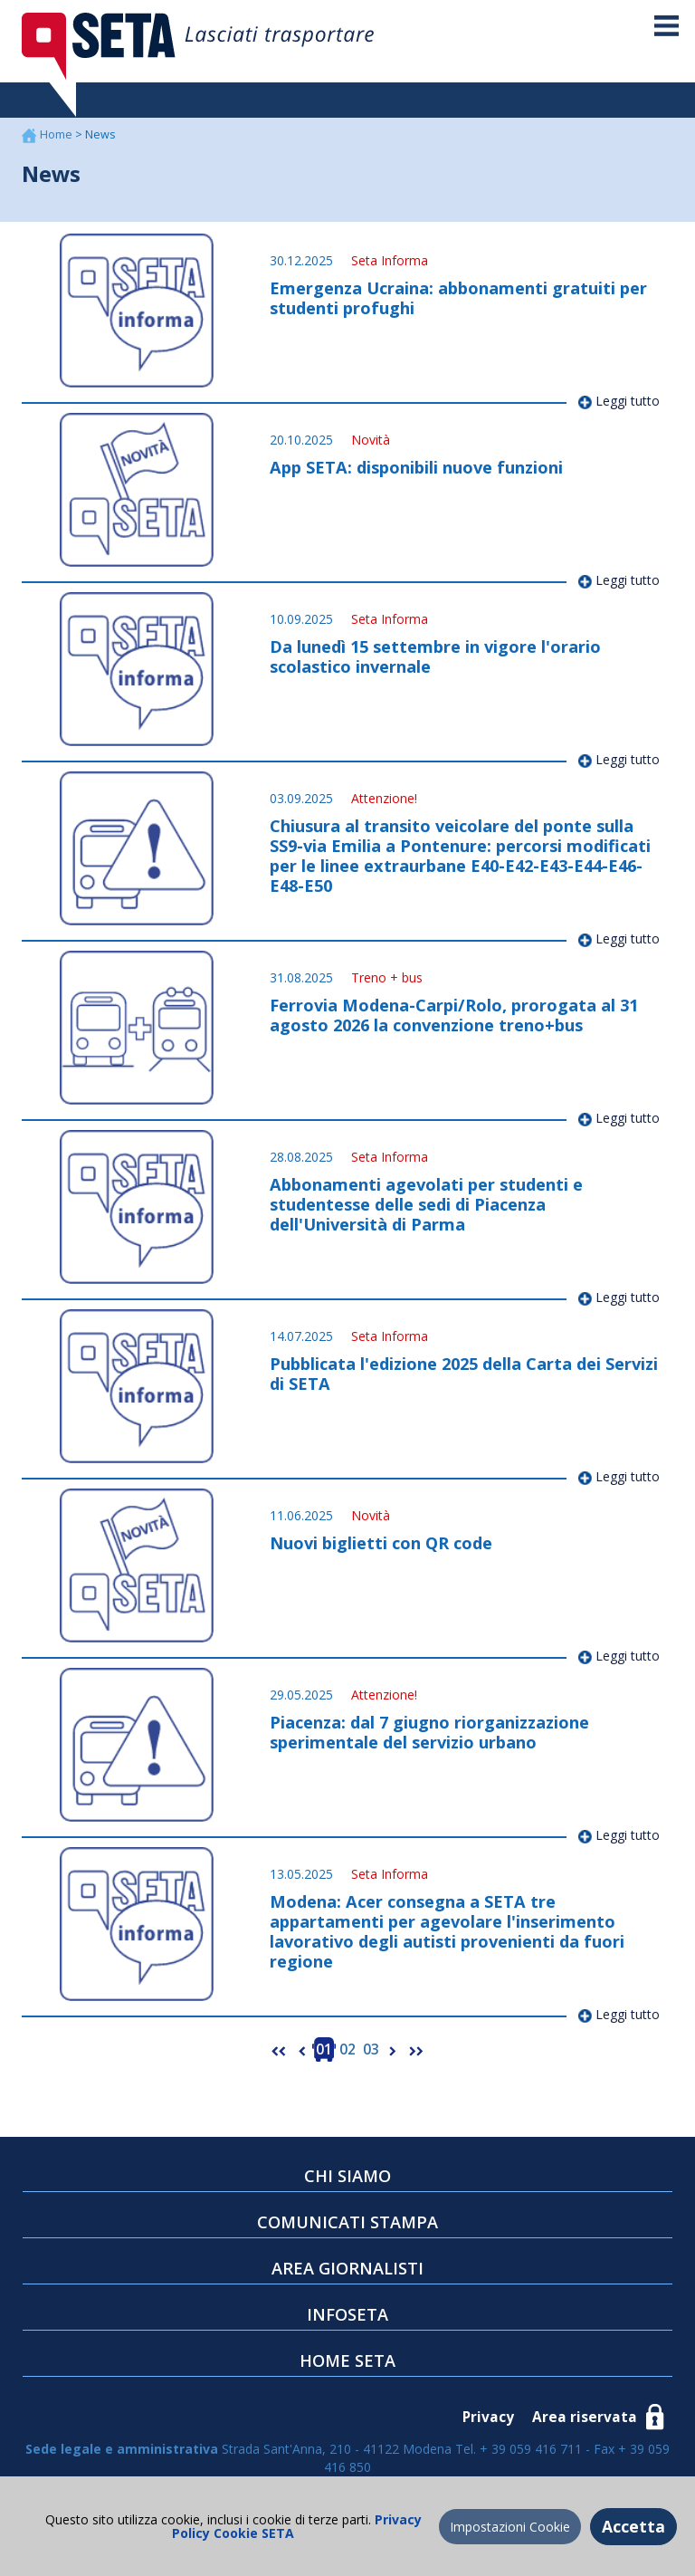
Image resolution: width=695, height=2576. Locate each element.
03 (371, 2049)
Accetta (633, 2526)
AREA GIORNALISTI (347, 2268)
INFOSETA (347, 2314)
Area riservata (584, 2417)
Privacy (488, 2417)
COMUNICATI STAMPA (347, 2222)
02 (347, 2049)
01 (324, 2049)
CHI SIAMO (347, 2176)
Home (57, 134)
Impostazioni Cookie (510, 2526)
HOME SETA (347, 2360)
